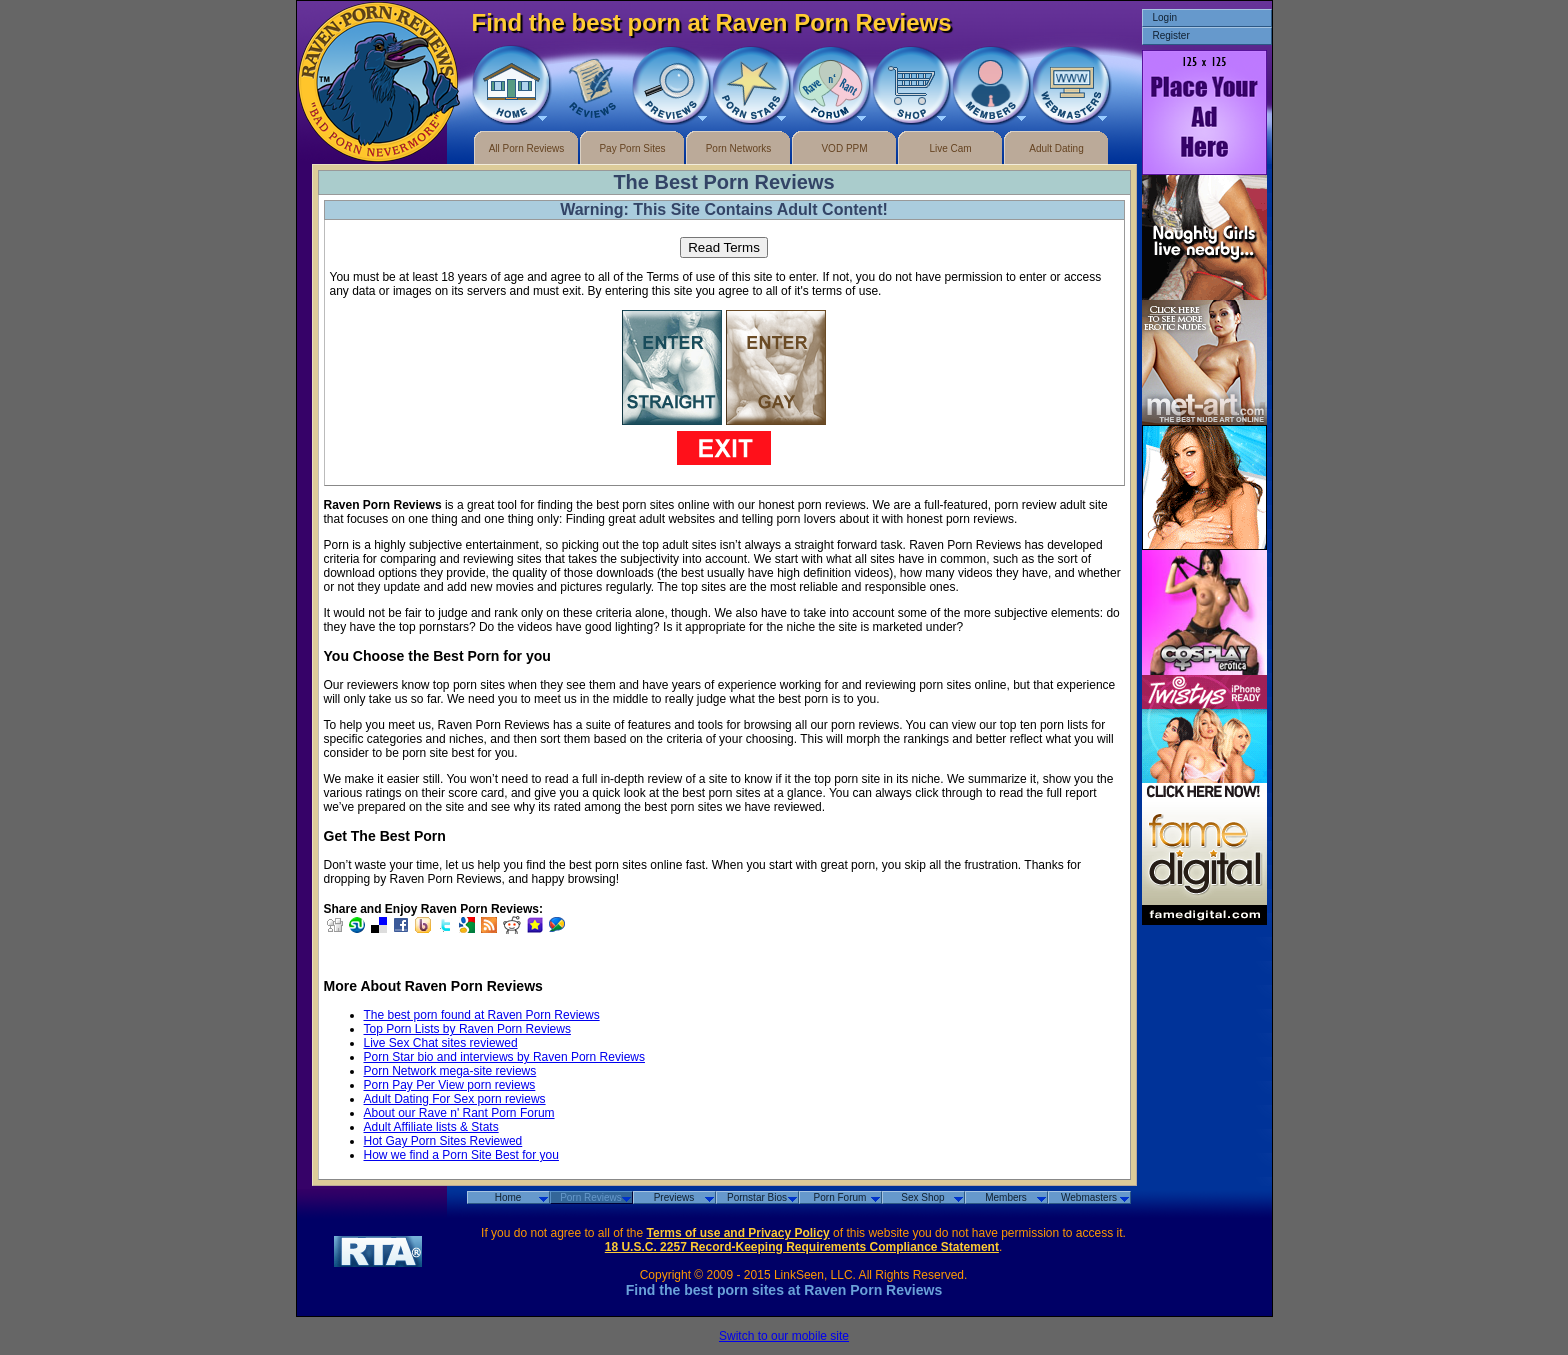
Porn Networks (739, 148)
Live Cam (950, 148)
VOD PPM (844, 148)
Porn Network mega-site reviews (450, 1071)
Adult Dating (1056, 148)
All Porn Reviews (527, 148)
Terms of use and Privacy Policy (738, 1233)
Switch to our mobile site (784, 1336)
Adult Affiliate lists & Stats (431, 1127)
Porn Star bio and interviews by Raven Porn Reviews (504, 1057)
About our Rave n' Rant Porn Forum (459, 1113)
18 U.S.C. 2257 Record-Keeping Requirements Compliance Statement (802, 1247)
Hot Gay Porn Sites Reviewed (443, 1141)
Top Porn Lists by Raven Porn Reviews (467, 1029)
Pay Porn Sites (632, 148)
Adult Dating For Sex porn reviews (455, 1099)
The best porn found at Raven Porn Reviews (482, 1015)
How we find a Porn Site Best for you (461, 1155)
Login (1165, 17)
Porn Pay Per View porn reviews (450, 1085)
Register (1171, 35)
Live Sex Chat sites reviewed (441, 1043)
